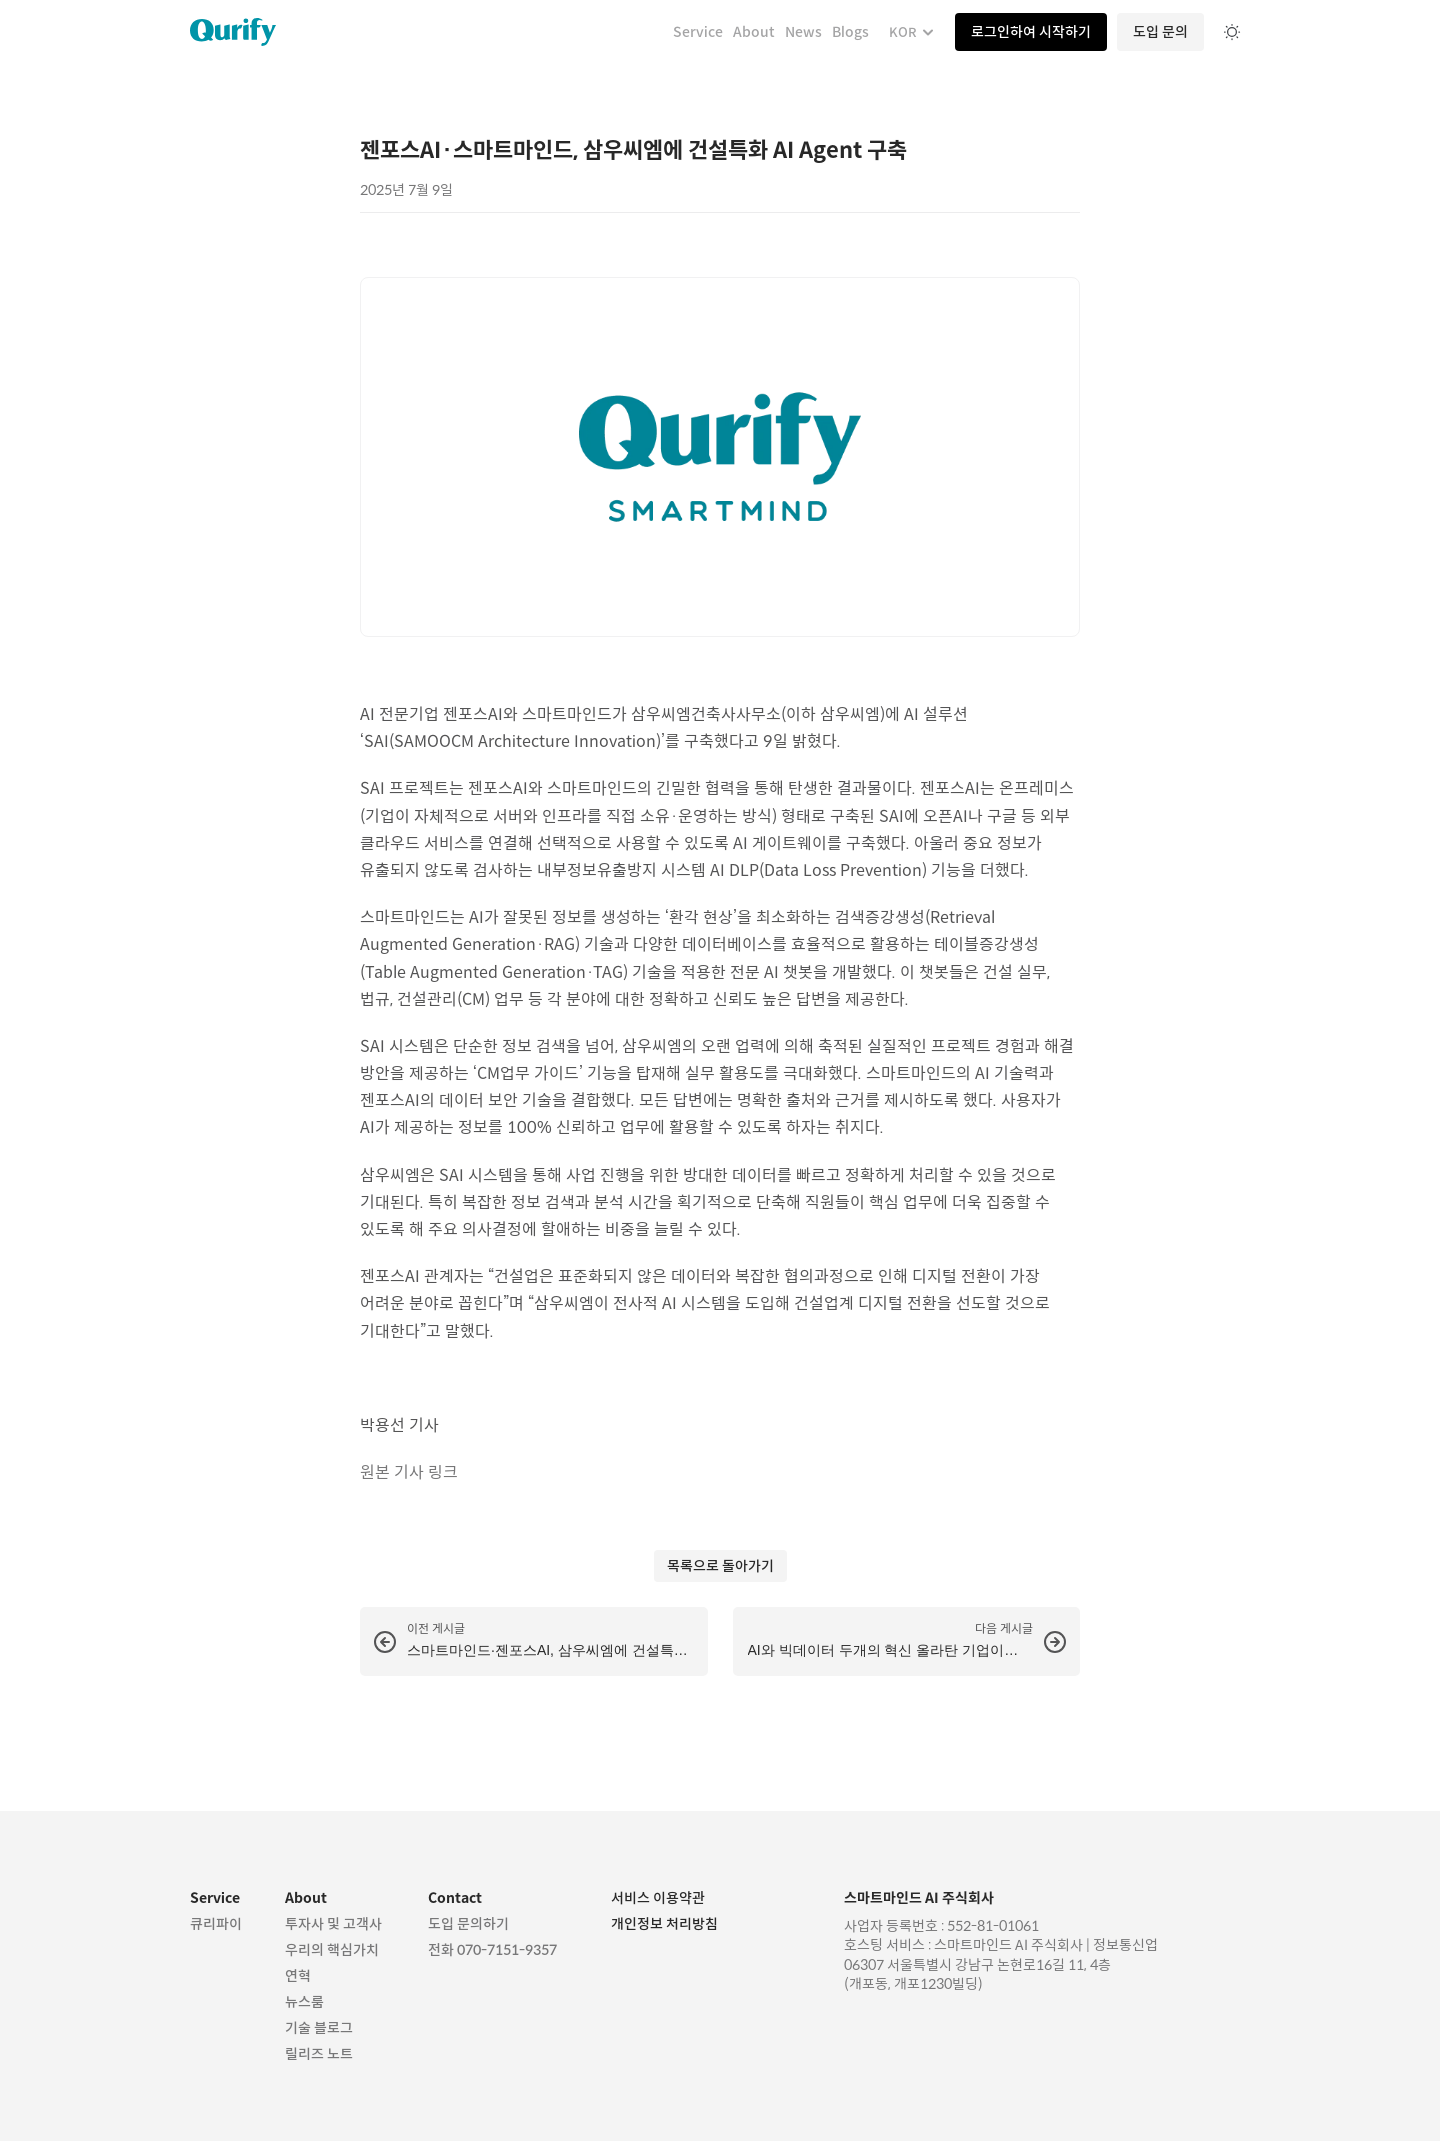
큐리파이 (216, 1924)
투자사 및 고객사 (335, 1924)
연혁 (298, 1976)
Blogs (850, 32)
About (754, 32)
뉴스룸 (304, 2002)
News (803, 32)
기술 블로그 (319, 2028)
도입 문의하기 (468, 1924)
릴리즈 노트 (319, 2054)
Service (698, 32)
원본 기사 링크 (409, 1472)
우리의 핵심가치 (332, 1950)
